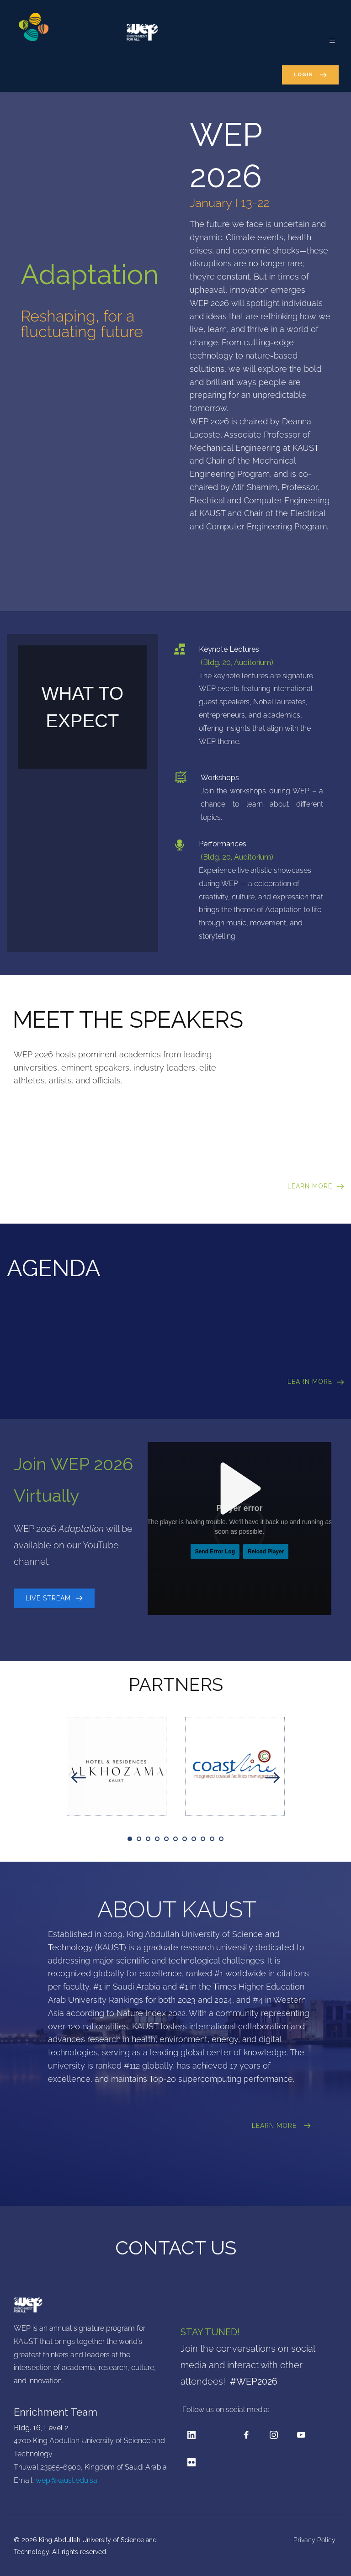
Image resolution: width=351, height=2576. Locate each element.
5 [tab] (166, 1839)
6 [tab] (175, 1839)
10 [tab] (212, 1839)
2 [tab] (139, 1839)
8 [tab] (193, 1839)
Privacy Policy (315, 2540)
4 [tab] (157, 1839)
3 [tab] (148, 1839)
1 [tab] (130, 1839)
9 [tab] (203, 1839)
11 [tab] (221, 1839)
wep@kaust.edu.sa (66, 2480)
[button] (327, 36)
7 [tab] (184, 1839)
